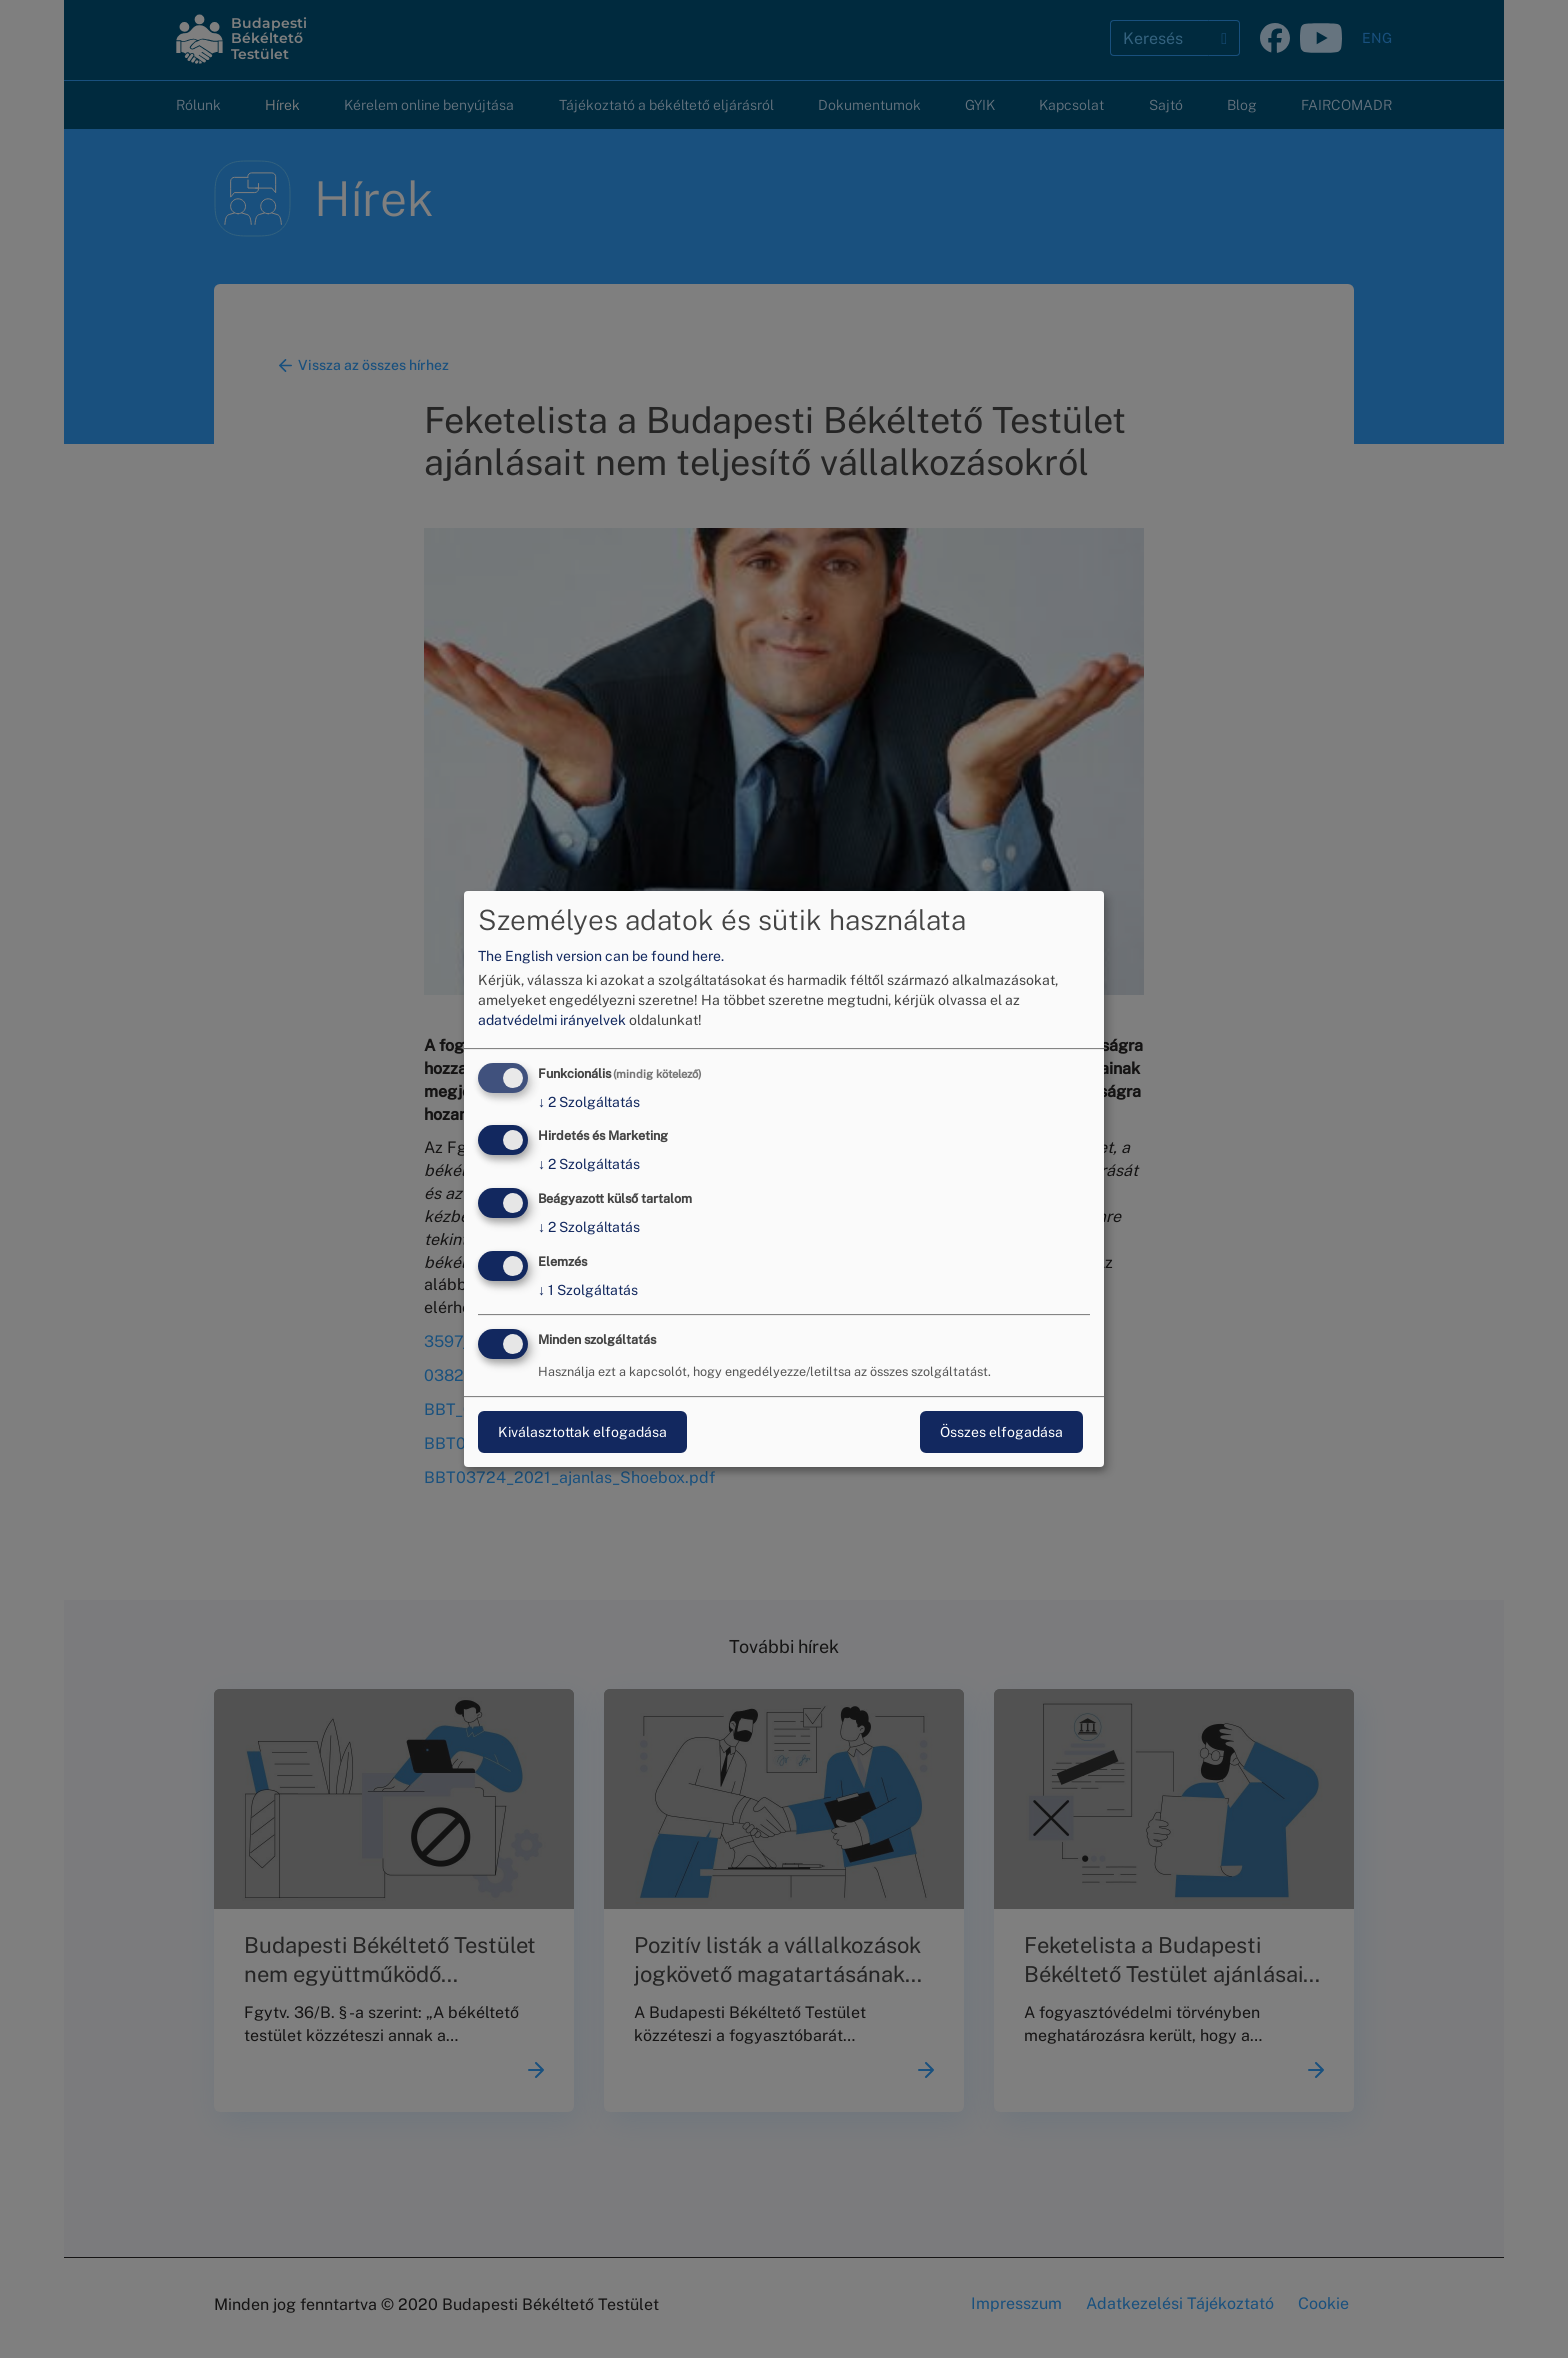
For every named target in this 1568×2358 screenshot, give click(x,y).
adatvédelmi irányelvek (552, 1020)
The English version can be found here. (601, 956)
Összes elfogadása (1001, 1432)
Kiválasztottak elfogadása (582, 1432)
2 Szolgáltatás (589, 1102)
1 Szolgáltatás (588, 1290)
